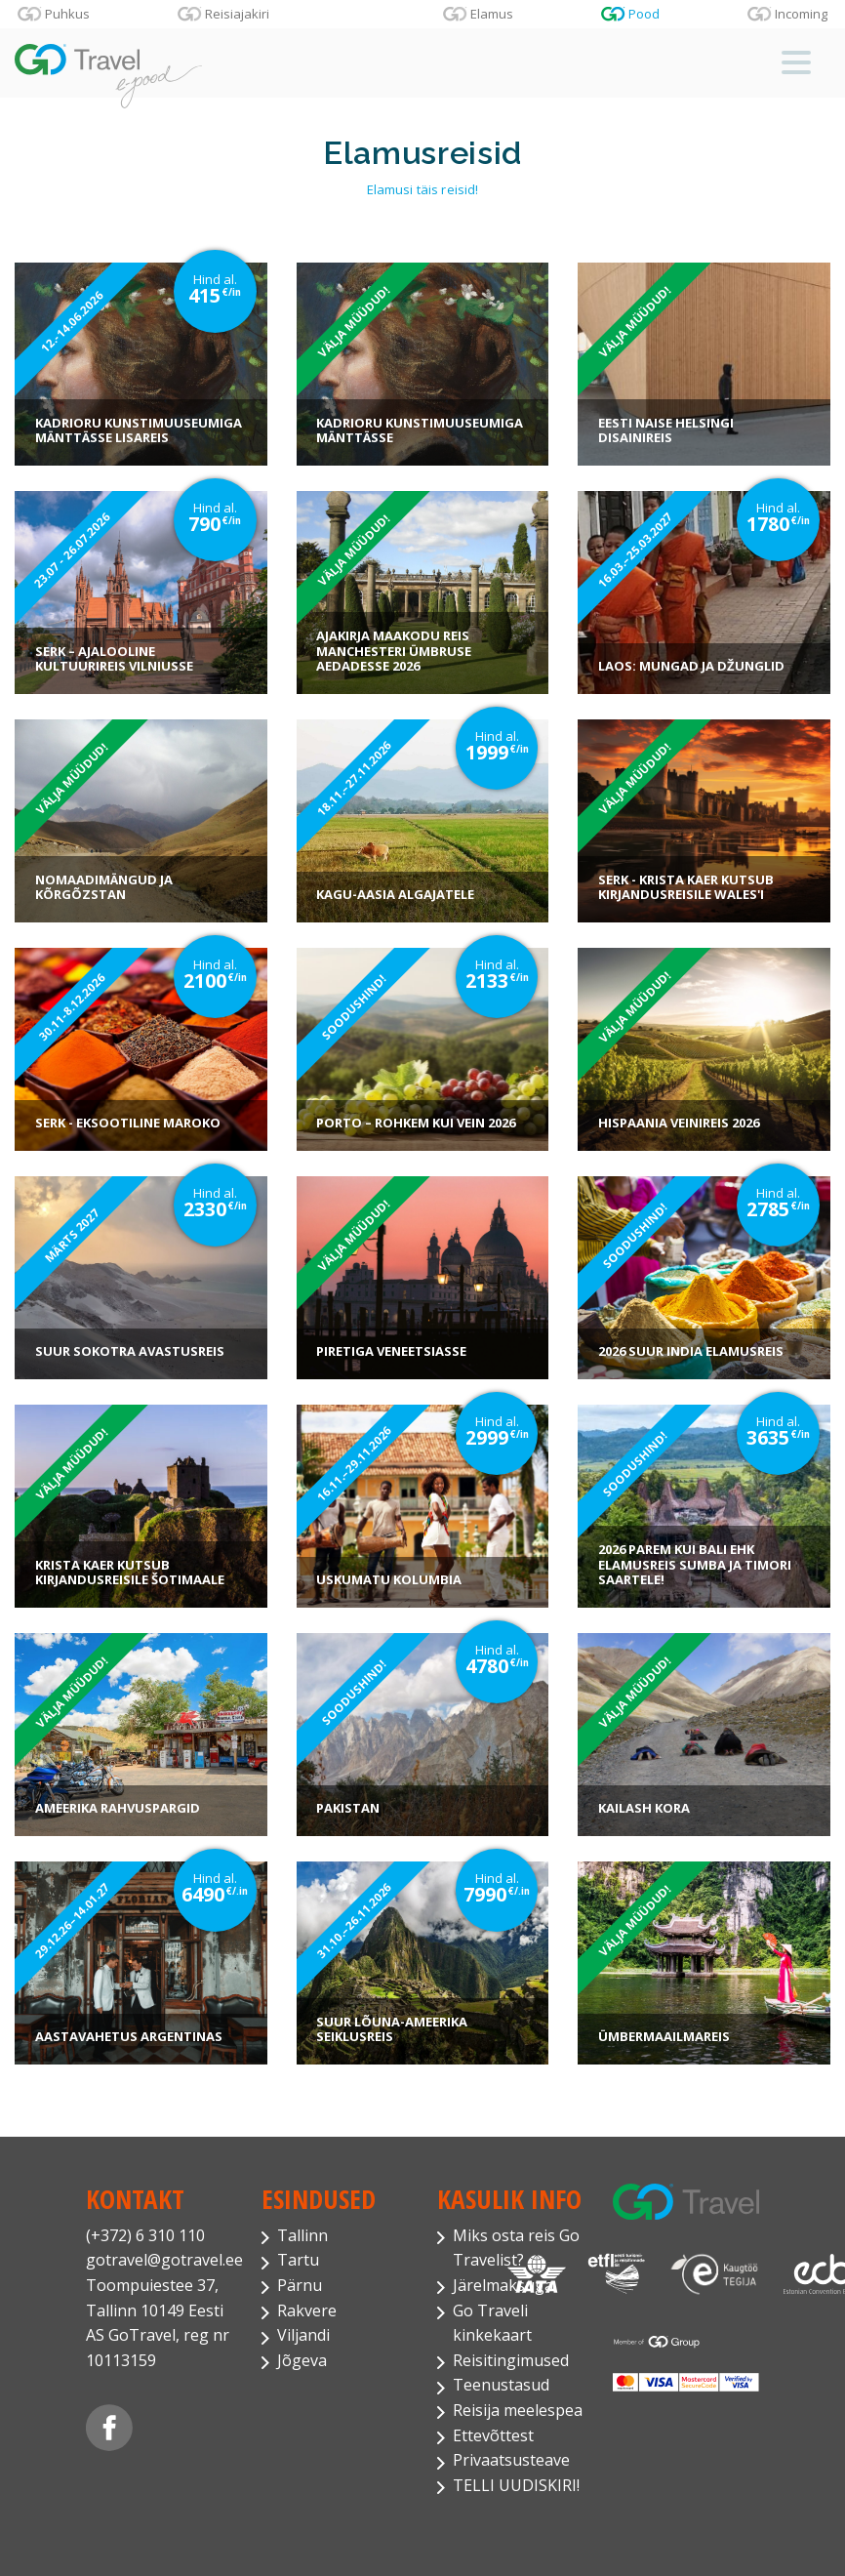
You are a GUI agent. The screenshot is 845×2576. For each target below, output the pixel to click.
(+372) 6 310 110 (145, 2235)
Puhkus (67, 13)
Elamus (491, 13)
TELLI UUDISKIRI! (516, 2485)
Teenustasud (501, 2384)
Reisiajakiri (237, 13)
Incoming (801, 13)
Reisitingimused (511, 2360)
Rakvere (307, 2310)
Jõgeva (302, 2360)
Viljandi (303, 2335)
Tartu (298, 2259)
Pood (644, 13)
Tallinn (302, 2235)
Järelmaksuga (503, 2285)
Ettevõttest (493, 2435)
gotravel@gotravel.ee (159, 2259)
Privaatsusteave (511, 2460)
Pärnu (299, 2285)
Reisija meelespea (518, 2410)
